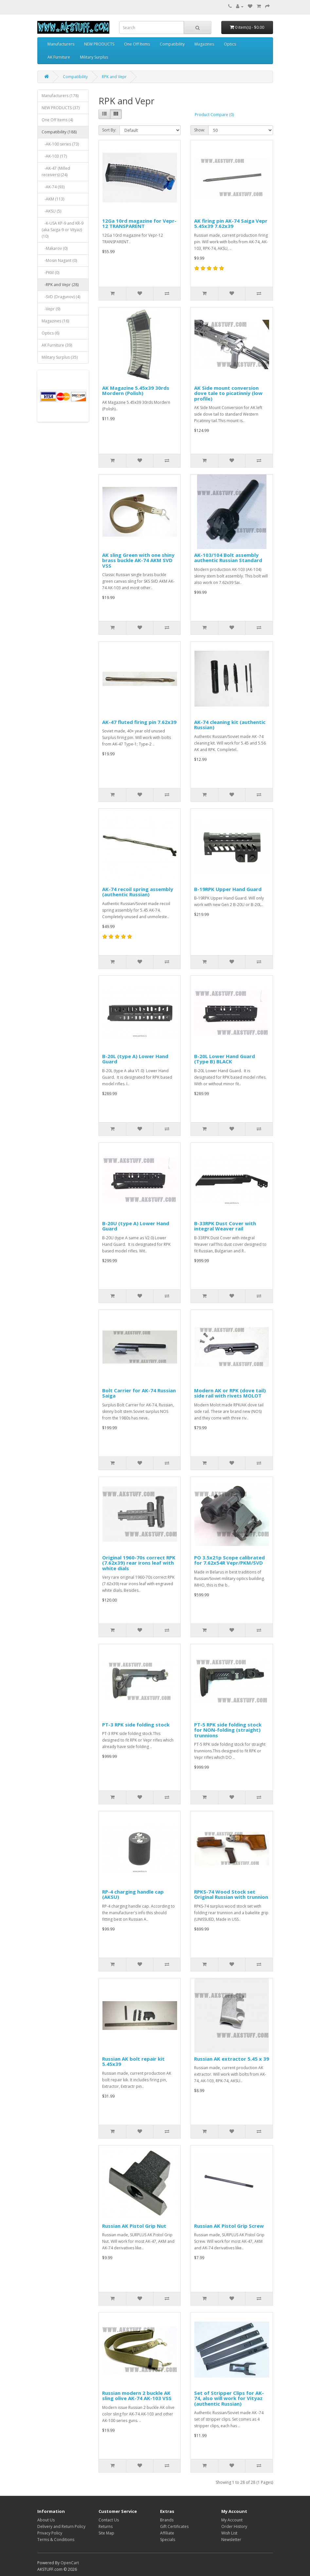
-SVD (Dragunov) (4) (61, 297)
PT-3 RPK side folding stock (136, 1724)
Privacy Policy (49, 2533)
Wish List (229, 2533)
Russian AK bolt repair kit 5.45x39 (133, 2061)
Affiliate (167, 2533)
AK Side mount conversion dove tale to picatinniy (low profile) (228, 393)
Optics (230, 44)
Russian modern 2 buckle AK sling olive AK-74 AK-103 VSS (137, 2396)
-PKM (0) (50, 272)
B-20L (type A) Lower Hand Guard (135, 1059)
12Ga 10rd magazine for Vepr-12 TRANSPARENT (139, 223)
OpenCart (70, 2563)
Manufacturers (60, 44)
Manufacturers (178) (60, 95)
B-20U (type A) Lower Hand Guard (135, 1226)
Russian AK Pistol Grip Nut (134, 2226)
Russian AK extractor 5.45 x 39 (231, 2058)
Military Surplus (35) (60, 357)
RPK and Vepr (114, 76)
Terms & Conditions (55, 2539)
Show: (199, 130)
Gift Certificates (174, 2526)
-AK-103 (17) (54, 156)
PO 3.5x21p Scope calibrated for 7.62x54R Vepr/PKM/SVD (229, 1560)
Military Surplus (94, 57)
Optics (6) (50, 333)
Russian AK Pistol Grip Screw (229, 2226)
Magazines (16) (55, 321)
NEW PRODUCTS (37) (61, 108)
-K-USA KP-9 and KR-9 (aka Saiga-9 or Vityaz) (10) (62, 229)
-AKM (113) (53, 199)
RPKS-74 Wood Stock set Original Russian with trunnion (231, 1894)
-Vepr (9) (51, 309)
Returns (106, 2526)
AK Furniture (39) (57, 345)
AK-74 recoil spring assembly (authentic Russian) (137, 892)
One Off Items (137, 44)
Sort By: (109, 130)
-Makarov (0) (54, 248)
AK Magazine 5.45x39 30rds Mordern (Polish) (135, 391)
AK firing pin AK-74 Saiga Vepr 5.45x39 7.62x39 (230, 223)
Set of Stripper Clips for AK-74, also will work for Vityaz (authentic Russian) (229, 2398)
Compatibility (172, 44)
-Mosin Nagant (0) (59, 260)
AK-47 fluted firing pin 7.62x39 (139, 722)
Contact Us (109, 2520)
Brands (166, 2520)
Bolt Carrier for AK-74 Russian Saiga (139, 1393)
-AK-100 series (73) (60, 144)
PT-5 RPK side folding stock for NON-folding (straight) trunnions (228, 1730)
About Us (46, 2520)
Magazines (204, 44)
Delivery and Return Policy (61, 2526)
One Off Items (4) (57, 120)
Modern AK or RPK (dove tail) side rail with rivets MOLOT (230, 1393)
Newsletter (231, 2539)
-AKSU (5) (51, 211)
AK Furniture (58, 57)
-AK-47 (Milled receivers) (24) (56, 171)
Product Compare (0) (214, 114)
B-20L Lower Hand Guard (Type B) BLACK (224, 1059)
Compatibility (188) (59, 132)
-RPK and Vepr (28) (60, 284)
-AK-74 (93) (53, 187)
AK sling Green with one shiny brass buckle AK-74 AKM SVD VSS (138, 560)
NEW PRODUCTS (99, 44)
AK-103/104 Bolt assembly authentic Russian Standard (228, 558)
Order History (234, 2526)
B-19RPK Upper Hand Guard (228, 889)
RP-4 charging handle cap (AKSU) (133, 1894)
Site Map (106, 2533)
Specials (167, 2539)
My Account (232, 2520)
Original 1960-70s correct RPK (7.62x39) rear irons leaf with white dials (138, 1562)
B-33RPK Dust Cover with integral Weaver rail (225, 1226)
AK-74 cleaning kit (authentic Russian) (229, 725)
